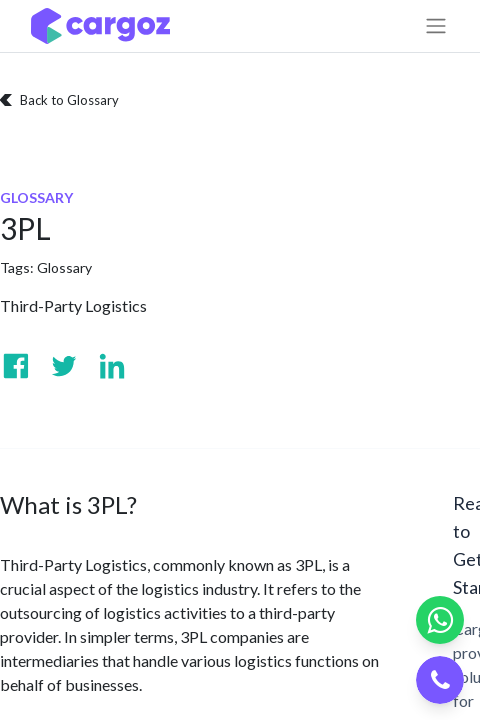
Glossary (64, 267)
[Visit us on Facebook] (16, 366)
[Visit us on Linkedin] (112, 366)
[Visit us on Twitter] (64, 366)
